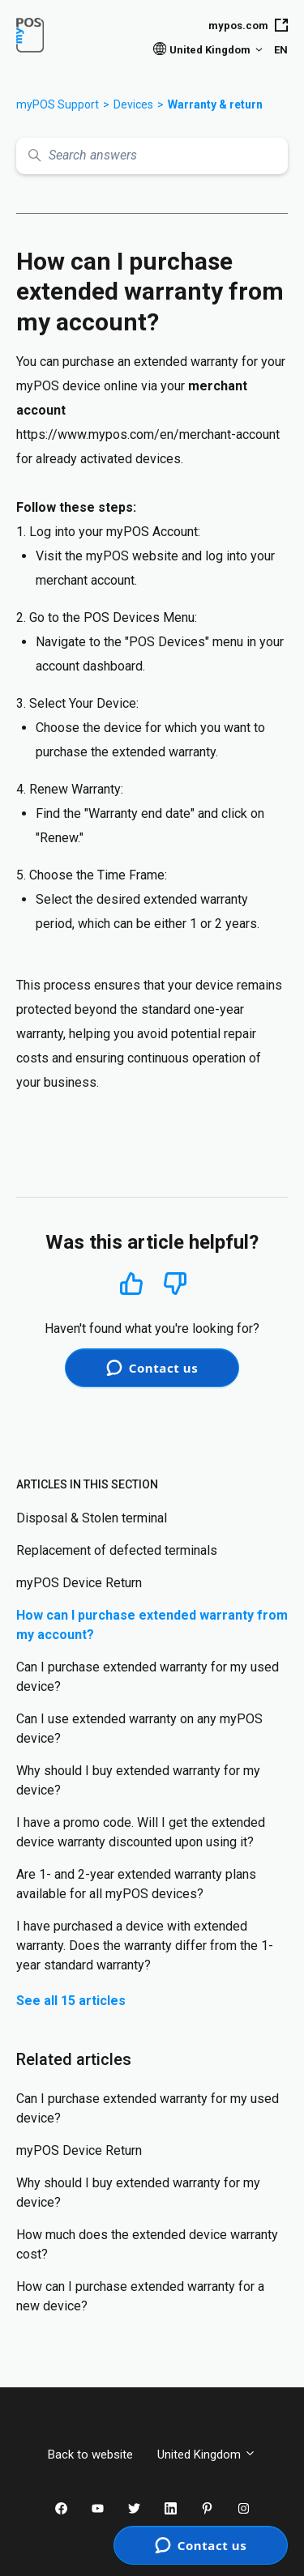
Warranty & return (215, 104)
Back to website (90, 2454)
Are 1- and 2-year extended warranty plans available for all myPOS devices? (136, 1884)
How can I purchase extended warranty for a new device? (140, 2296)
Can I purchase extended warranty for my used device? (147, 1676)
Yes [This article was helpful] (131, 1283)
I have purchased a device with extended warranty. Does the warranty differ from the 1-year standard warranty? (144, 1945)
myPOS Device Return (79, 1582)
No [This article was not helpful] (175, 1284)
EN (281, 50)
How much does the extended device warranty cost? (147, 2244)
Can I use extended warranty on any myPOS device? (139, 1728)
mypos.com (248, 25)
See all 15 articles (71, 2000)
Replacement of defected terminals (116, 1550)
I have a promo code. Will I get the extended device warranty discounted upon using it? (140, 1832)
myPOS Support (57, 104)
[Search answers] (152, 156)
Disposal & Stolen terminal (91, 1518)
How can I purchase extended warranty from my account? (152, 1624)
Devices (133, 104)
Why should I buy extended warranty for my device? (138, 1780)
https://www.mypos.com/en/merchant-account (148, 434)
